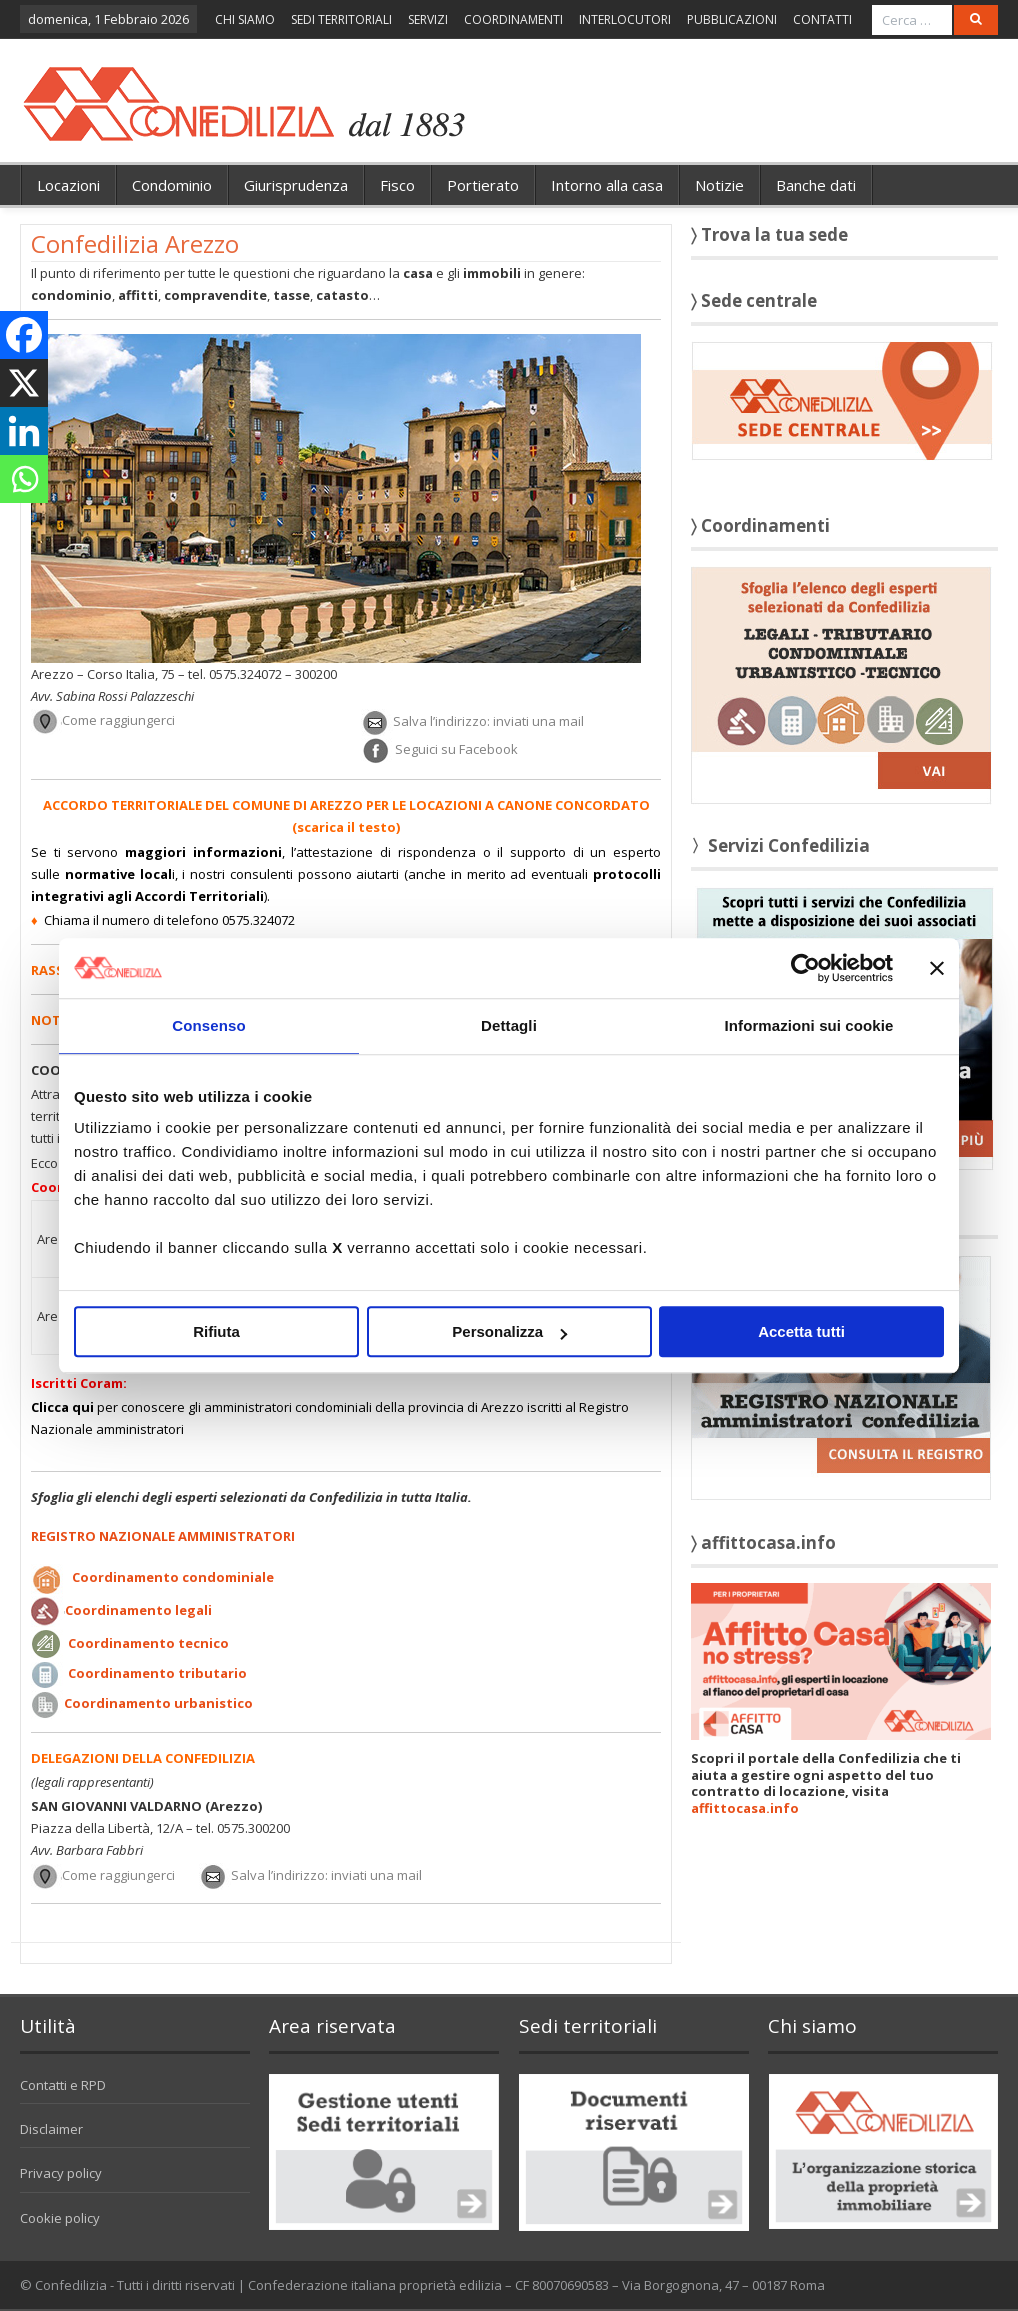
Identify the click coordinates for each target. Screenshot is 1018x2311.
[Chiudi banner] (937, 968)
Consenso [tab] (208, 1025)
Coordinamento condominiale (173, 1577)
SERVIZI (428, 19)
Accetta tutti (801, 1331)
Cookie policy (60, 2218)
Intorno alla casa (607, 185)
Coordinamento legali (138, 1610)
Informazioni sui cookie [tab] (809, 1025)
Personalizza (509, 1331)
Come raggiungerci (118, 721)
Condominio (172, 185)
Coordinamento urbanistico (158, 1703)
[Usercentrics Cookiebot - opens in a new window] (805, 968)
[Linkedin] (24, 431)
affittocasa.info (745, 1808)
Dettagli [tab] (509, 1025)
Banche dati (816, 185)
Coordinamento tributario (157, 1673)
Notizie (719, 185)
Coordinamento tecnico (148, 1643)
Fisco (397, 185)
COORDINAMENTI (513, 19)
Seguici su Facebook (456, 750)
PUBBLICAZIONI (732, 19)
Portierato (483, 185)
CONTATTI (822, 19)
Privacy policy (61, 2173)
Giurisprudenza (296, 185)
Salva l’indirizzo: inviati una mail (488, 721)
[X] (24, 383)
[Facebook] (24, 335)
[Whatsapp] (24, 479)
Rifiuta (216, 1331)
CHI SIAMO (245, 19)
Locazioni (68, 185)
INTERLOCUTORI (625, 19)
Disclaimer (51, 2129)
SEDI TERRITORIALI (341, 19)
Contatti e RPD (63, 2085)
